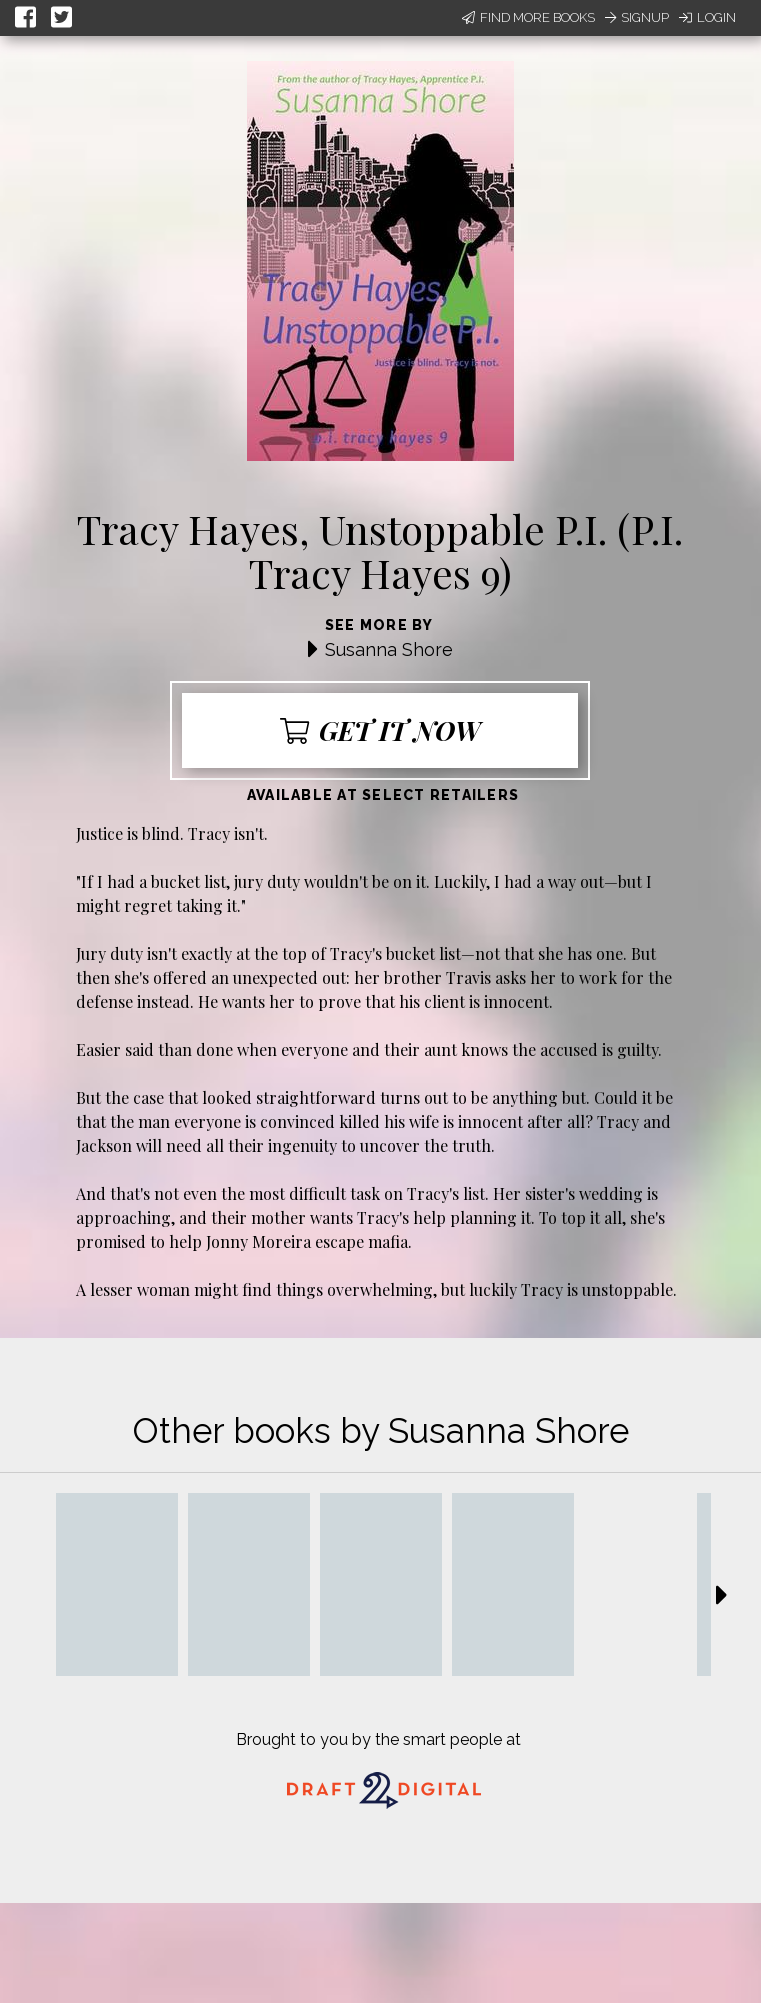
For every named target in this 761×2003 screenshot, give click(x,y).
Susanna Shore (389, 649)
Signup (637, 17)
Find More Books (528, 17)
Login (707, 17)
